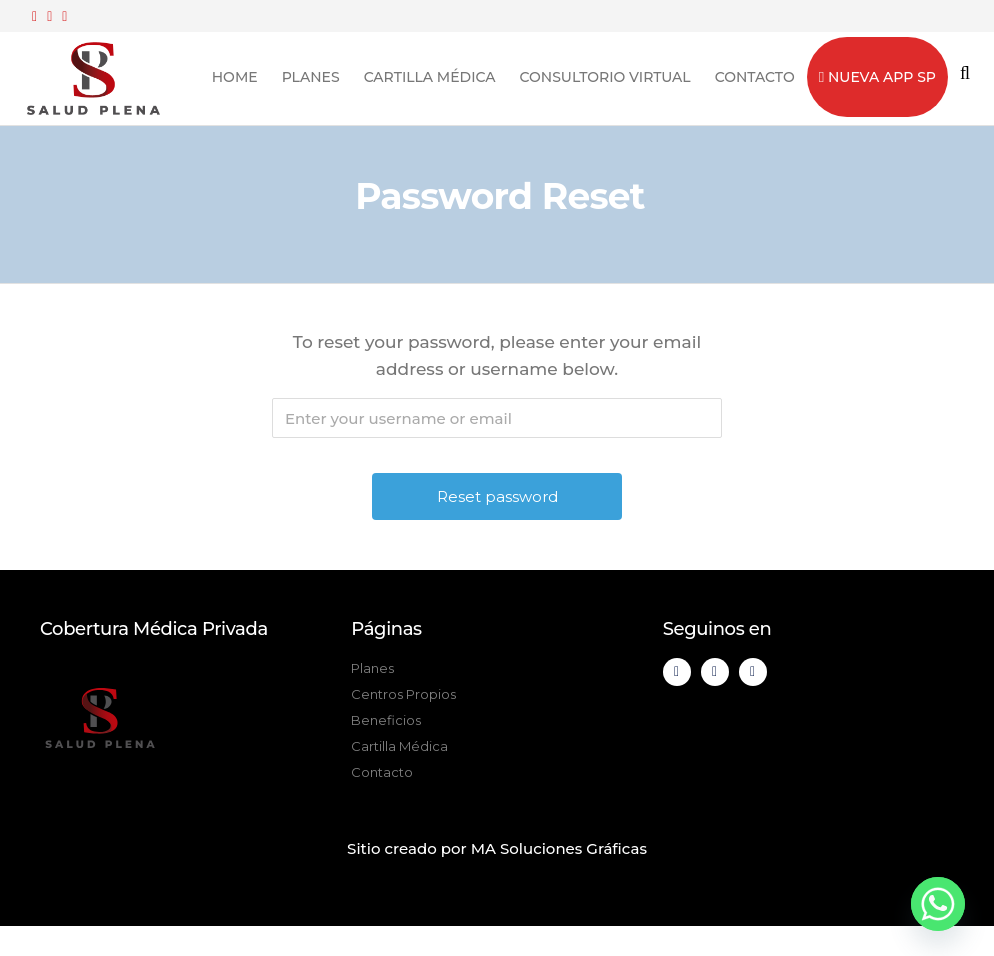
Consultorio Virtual (605, 77)
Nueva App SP (877, 77)
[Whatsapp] (938, 904)
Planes (311, 77)
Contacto (755, 77)
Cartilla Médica (430, 77)
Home (235, 77)
